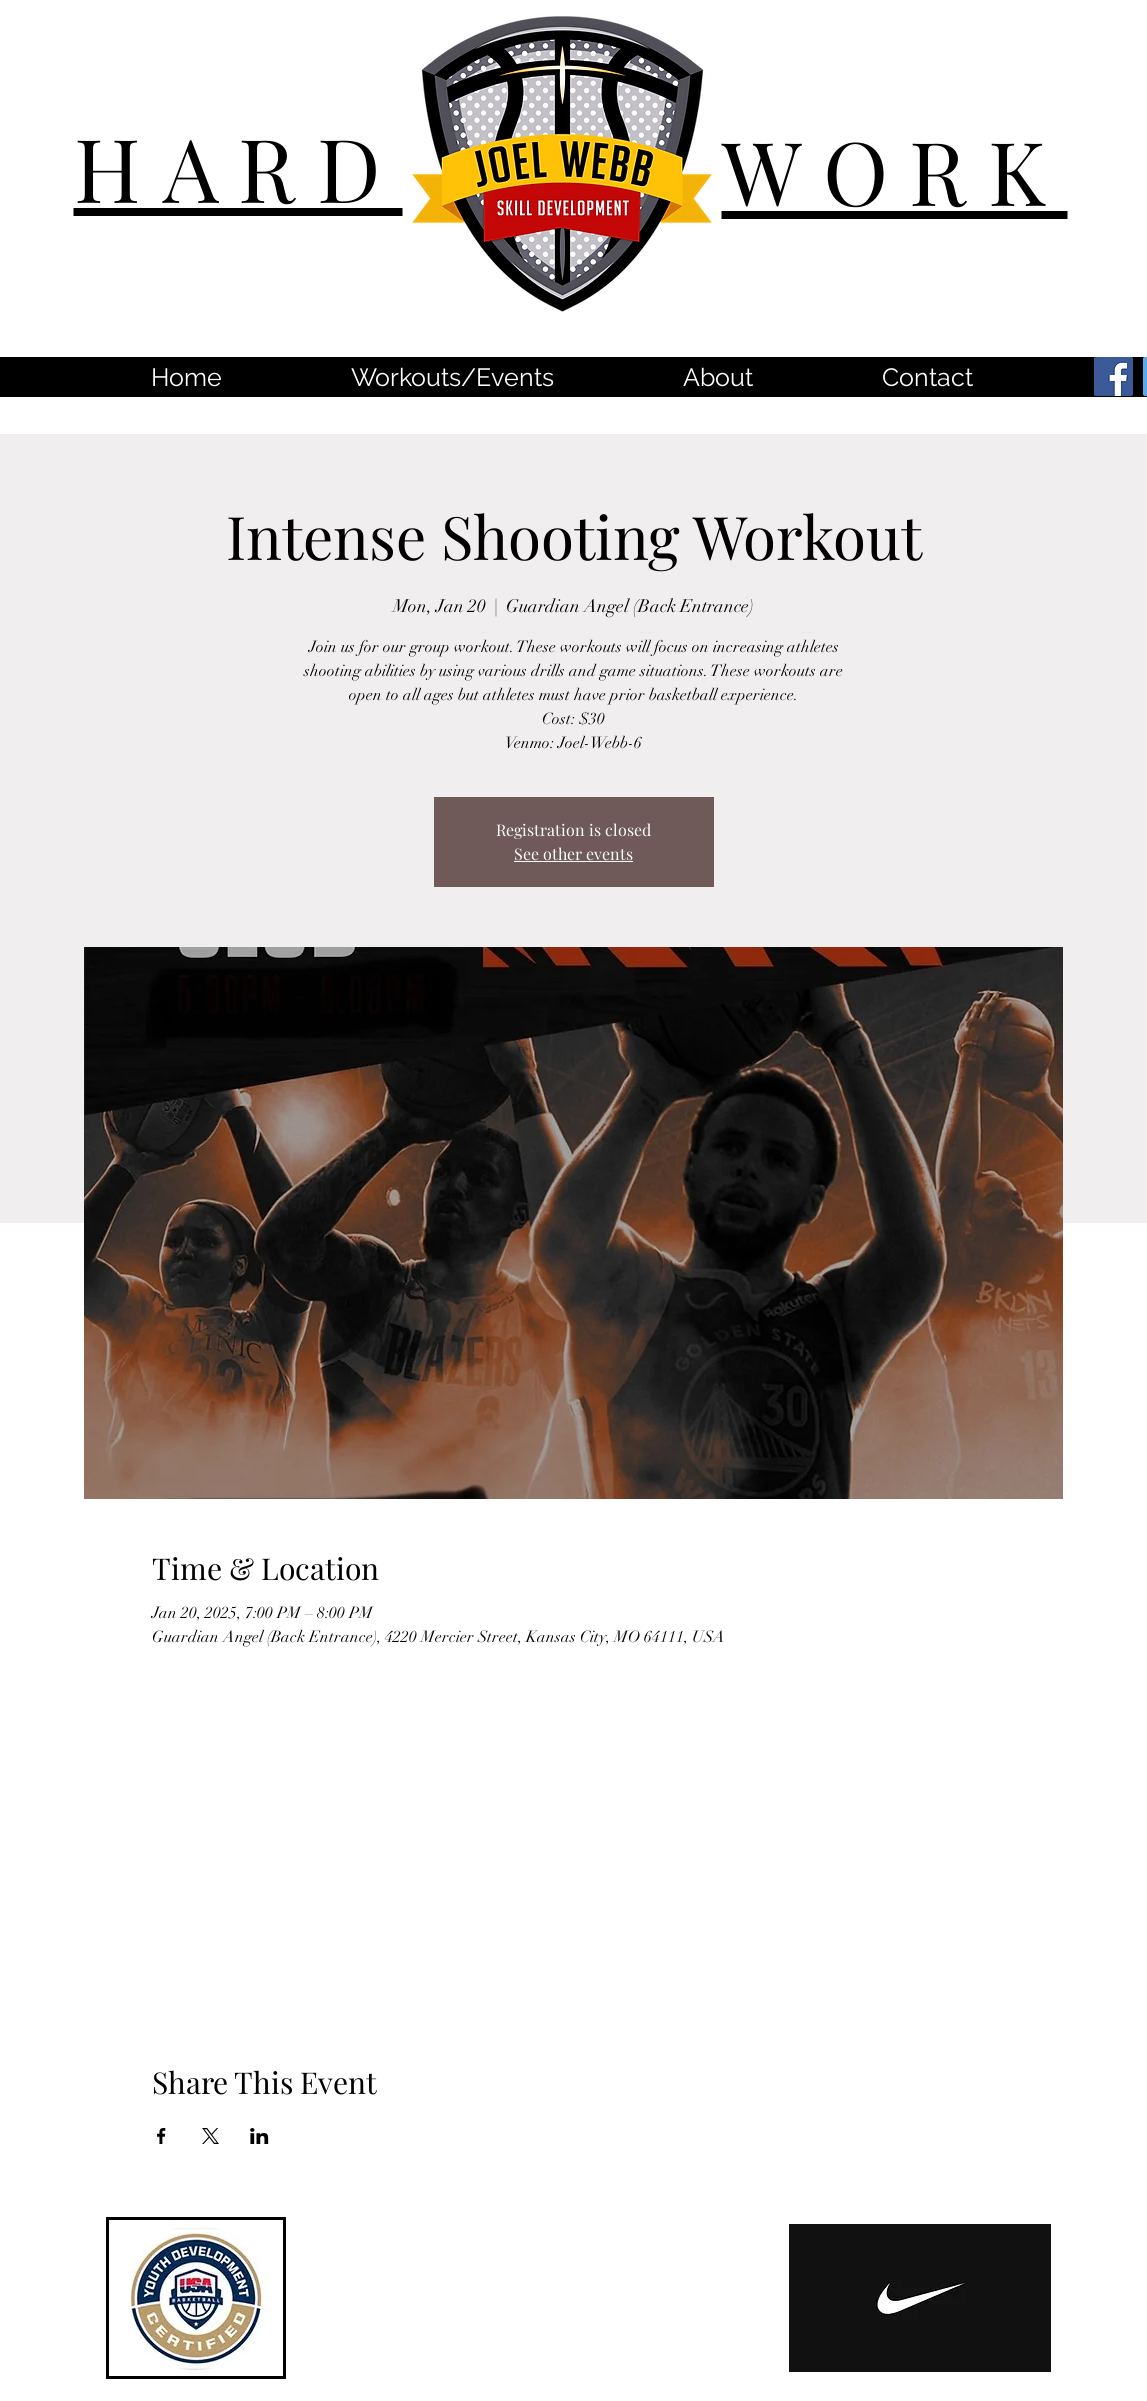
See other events (573, 853)
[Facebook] (1113, 376)
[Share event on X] (210, 2136)
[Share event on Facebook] (161, 2136)
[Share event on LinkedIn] (259, 2136)
